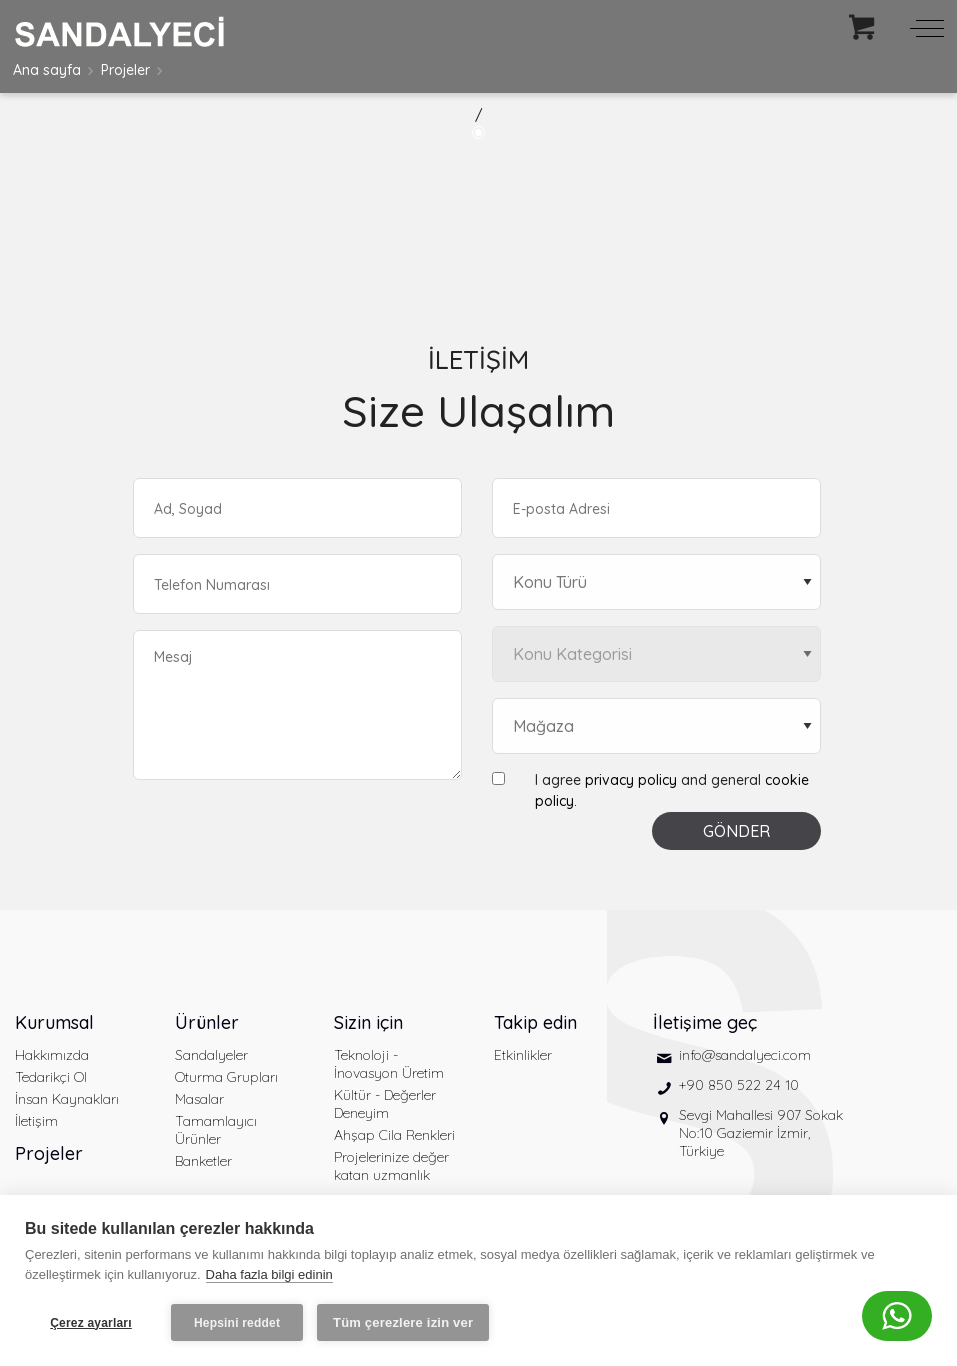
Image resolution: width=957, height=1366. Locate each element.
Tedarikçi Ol (51, 1077)
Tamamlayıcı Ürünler (216, 1130)
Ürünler (207, 1022)
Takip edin (535, 1022)
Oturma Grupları (226, 1077)
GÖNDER (736, 831)
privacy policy (631, 780)
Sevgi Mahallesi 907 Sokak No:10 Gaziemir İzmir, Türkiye (761, 1133)
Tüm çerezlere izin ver (403, 1322)
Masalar (199, 1099)
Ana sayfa (47, 70)
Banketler (203, 1161)
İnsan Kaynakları (67, 1099)
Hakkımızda (52, 1055)
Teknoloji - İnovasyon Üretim (389, 1064)
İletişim (36, 1121)
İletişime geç (705, 1022)
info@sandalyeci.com (745, 1055)
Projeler (125, 70)
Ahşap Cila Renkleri (394, 1135)
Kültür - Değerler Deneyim (385, 1104)
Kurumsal (54, 1022)
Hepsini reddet (237, 1323)
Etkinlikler (523, 1055)
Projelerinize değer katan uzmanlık (391, 1166)
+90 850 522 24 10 (739, 1085)
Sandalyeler (211, 1055)
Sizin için (368, 1022)
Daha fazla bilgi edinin (269, 1274)
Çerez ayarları (91, 1323)
